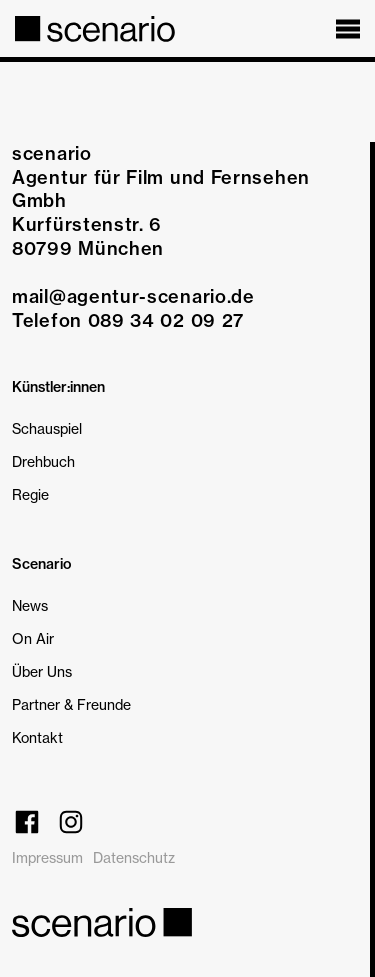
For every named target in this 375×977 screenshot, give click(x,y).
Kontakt (37, 737)
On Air (33, 638)
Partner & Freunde (71, 704)
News (30, 605)
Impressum (47, 857)
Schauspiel (47, 428)
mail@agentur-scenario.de (133, 296)
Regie (30, 494)
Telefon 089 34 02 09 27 (128, 320)
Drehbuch (43, 461)
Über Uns (42, 671)
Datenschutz (134, 857)
